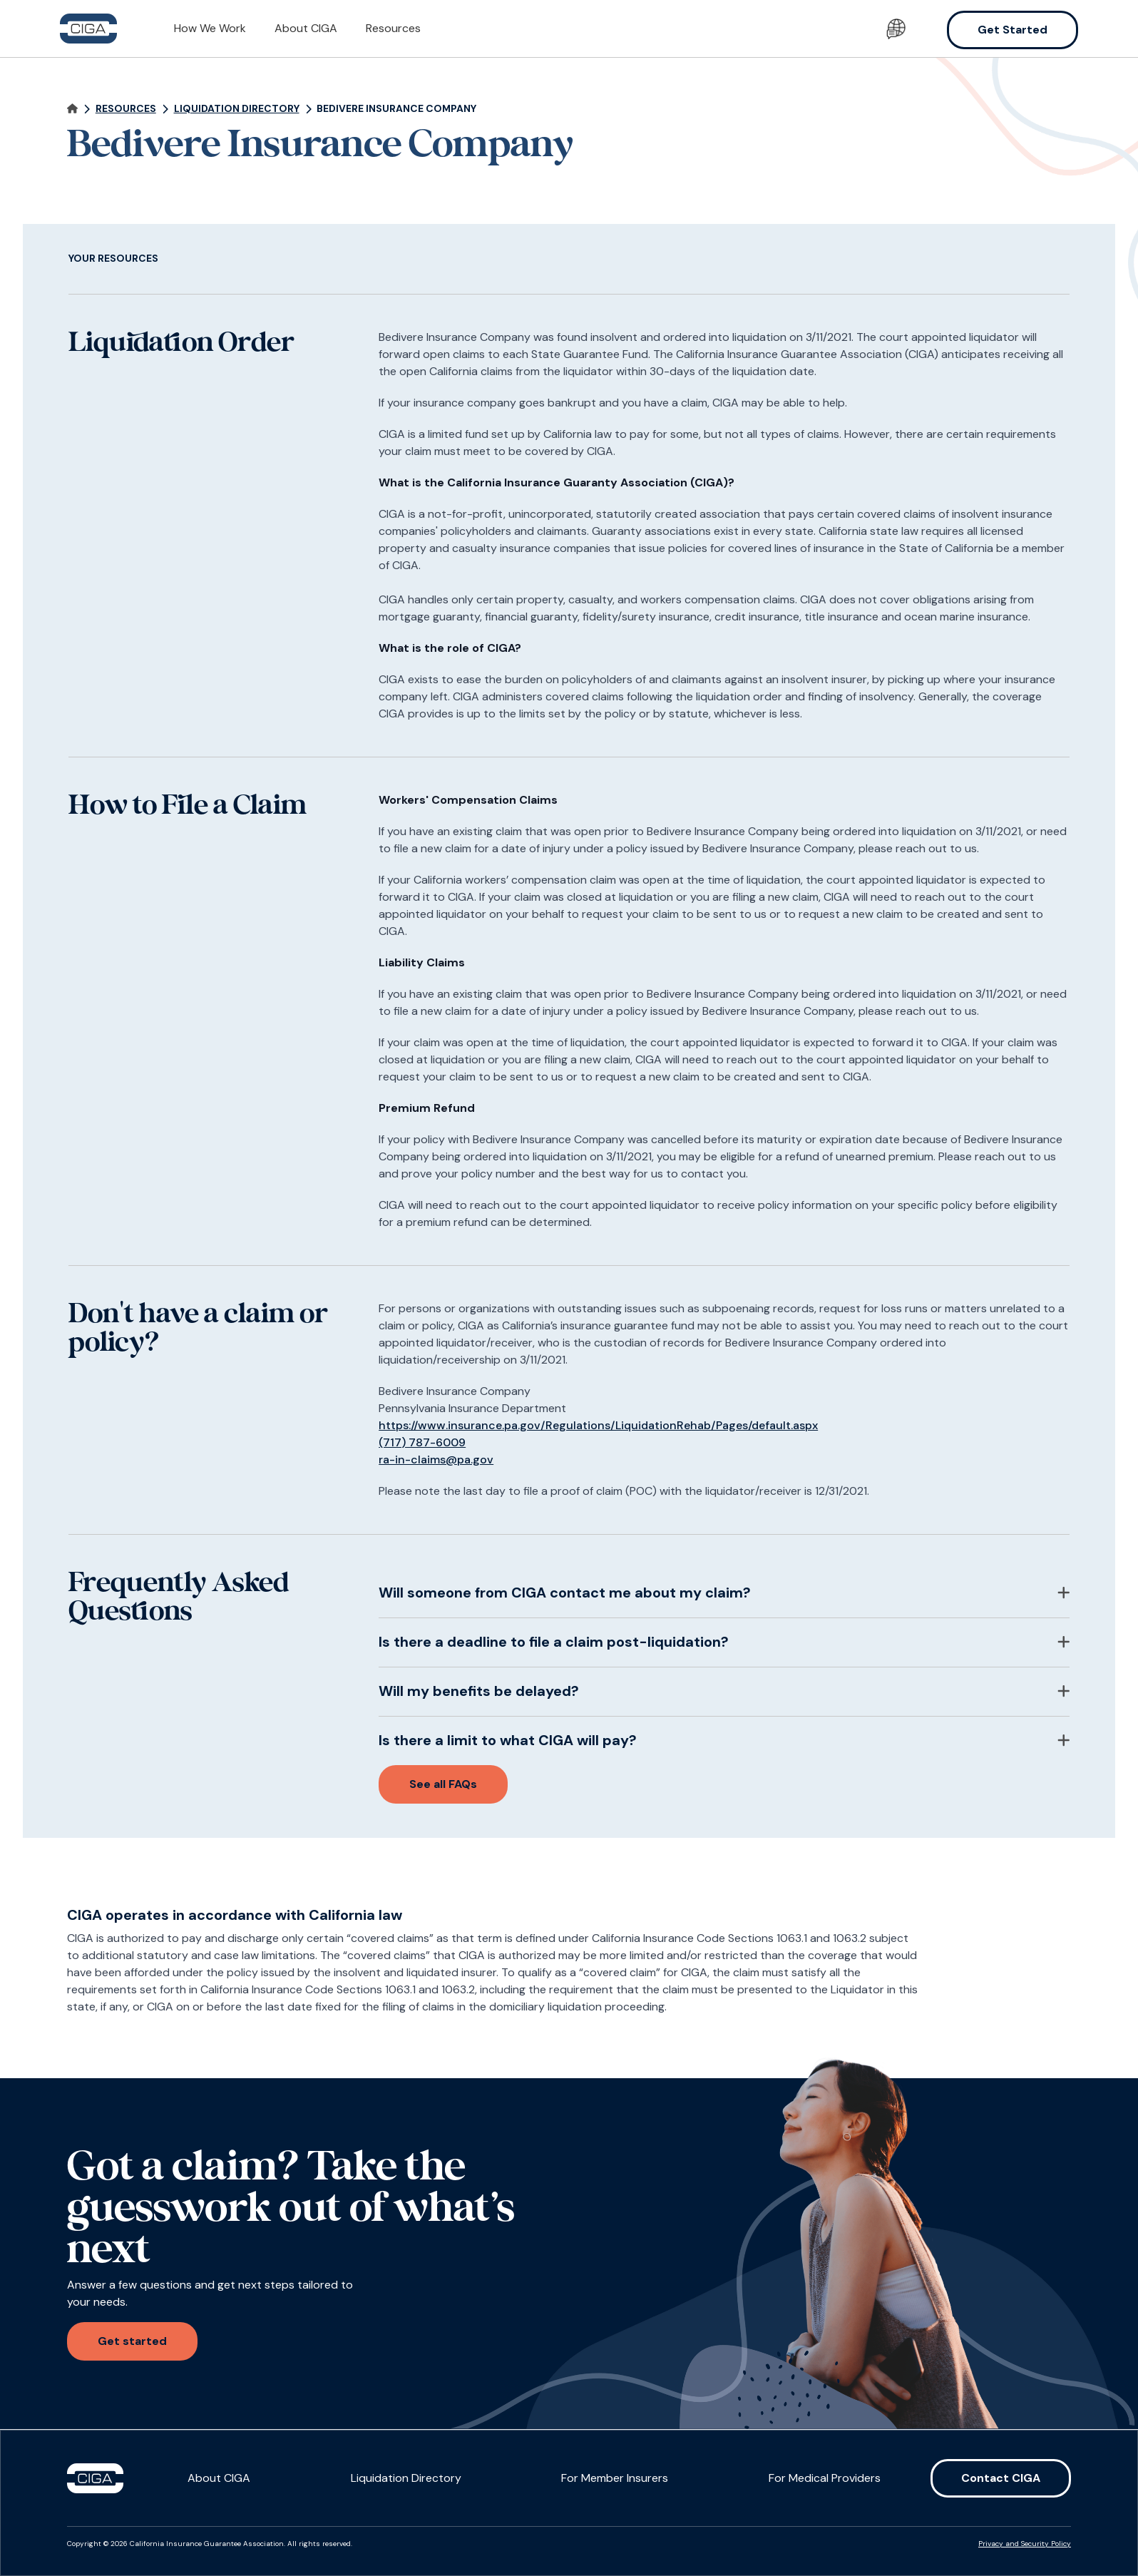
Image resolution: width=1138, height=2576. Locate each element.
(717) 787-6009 (422, 1442)
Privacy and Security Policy (1024, 2543)
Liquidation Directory (406, 2477)
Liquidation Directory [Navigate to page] (236, 109)
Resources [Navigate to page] (126, 109)
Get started (132, 2341)
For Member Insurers (614, 2477)
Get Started (1012, 29)
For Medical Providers (825, 2477)
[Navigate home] (72, 109)
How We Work (210, 28)
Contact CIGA (1000, 2477)
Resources (393, 28)
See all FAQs (443, 1784)
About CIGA (306, 28)
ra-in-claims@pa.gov (436, 1459)
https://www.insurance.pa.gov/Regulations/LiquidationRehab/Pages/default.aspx (598, 1425)
